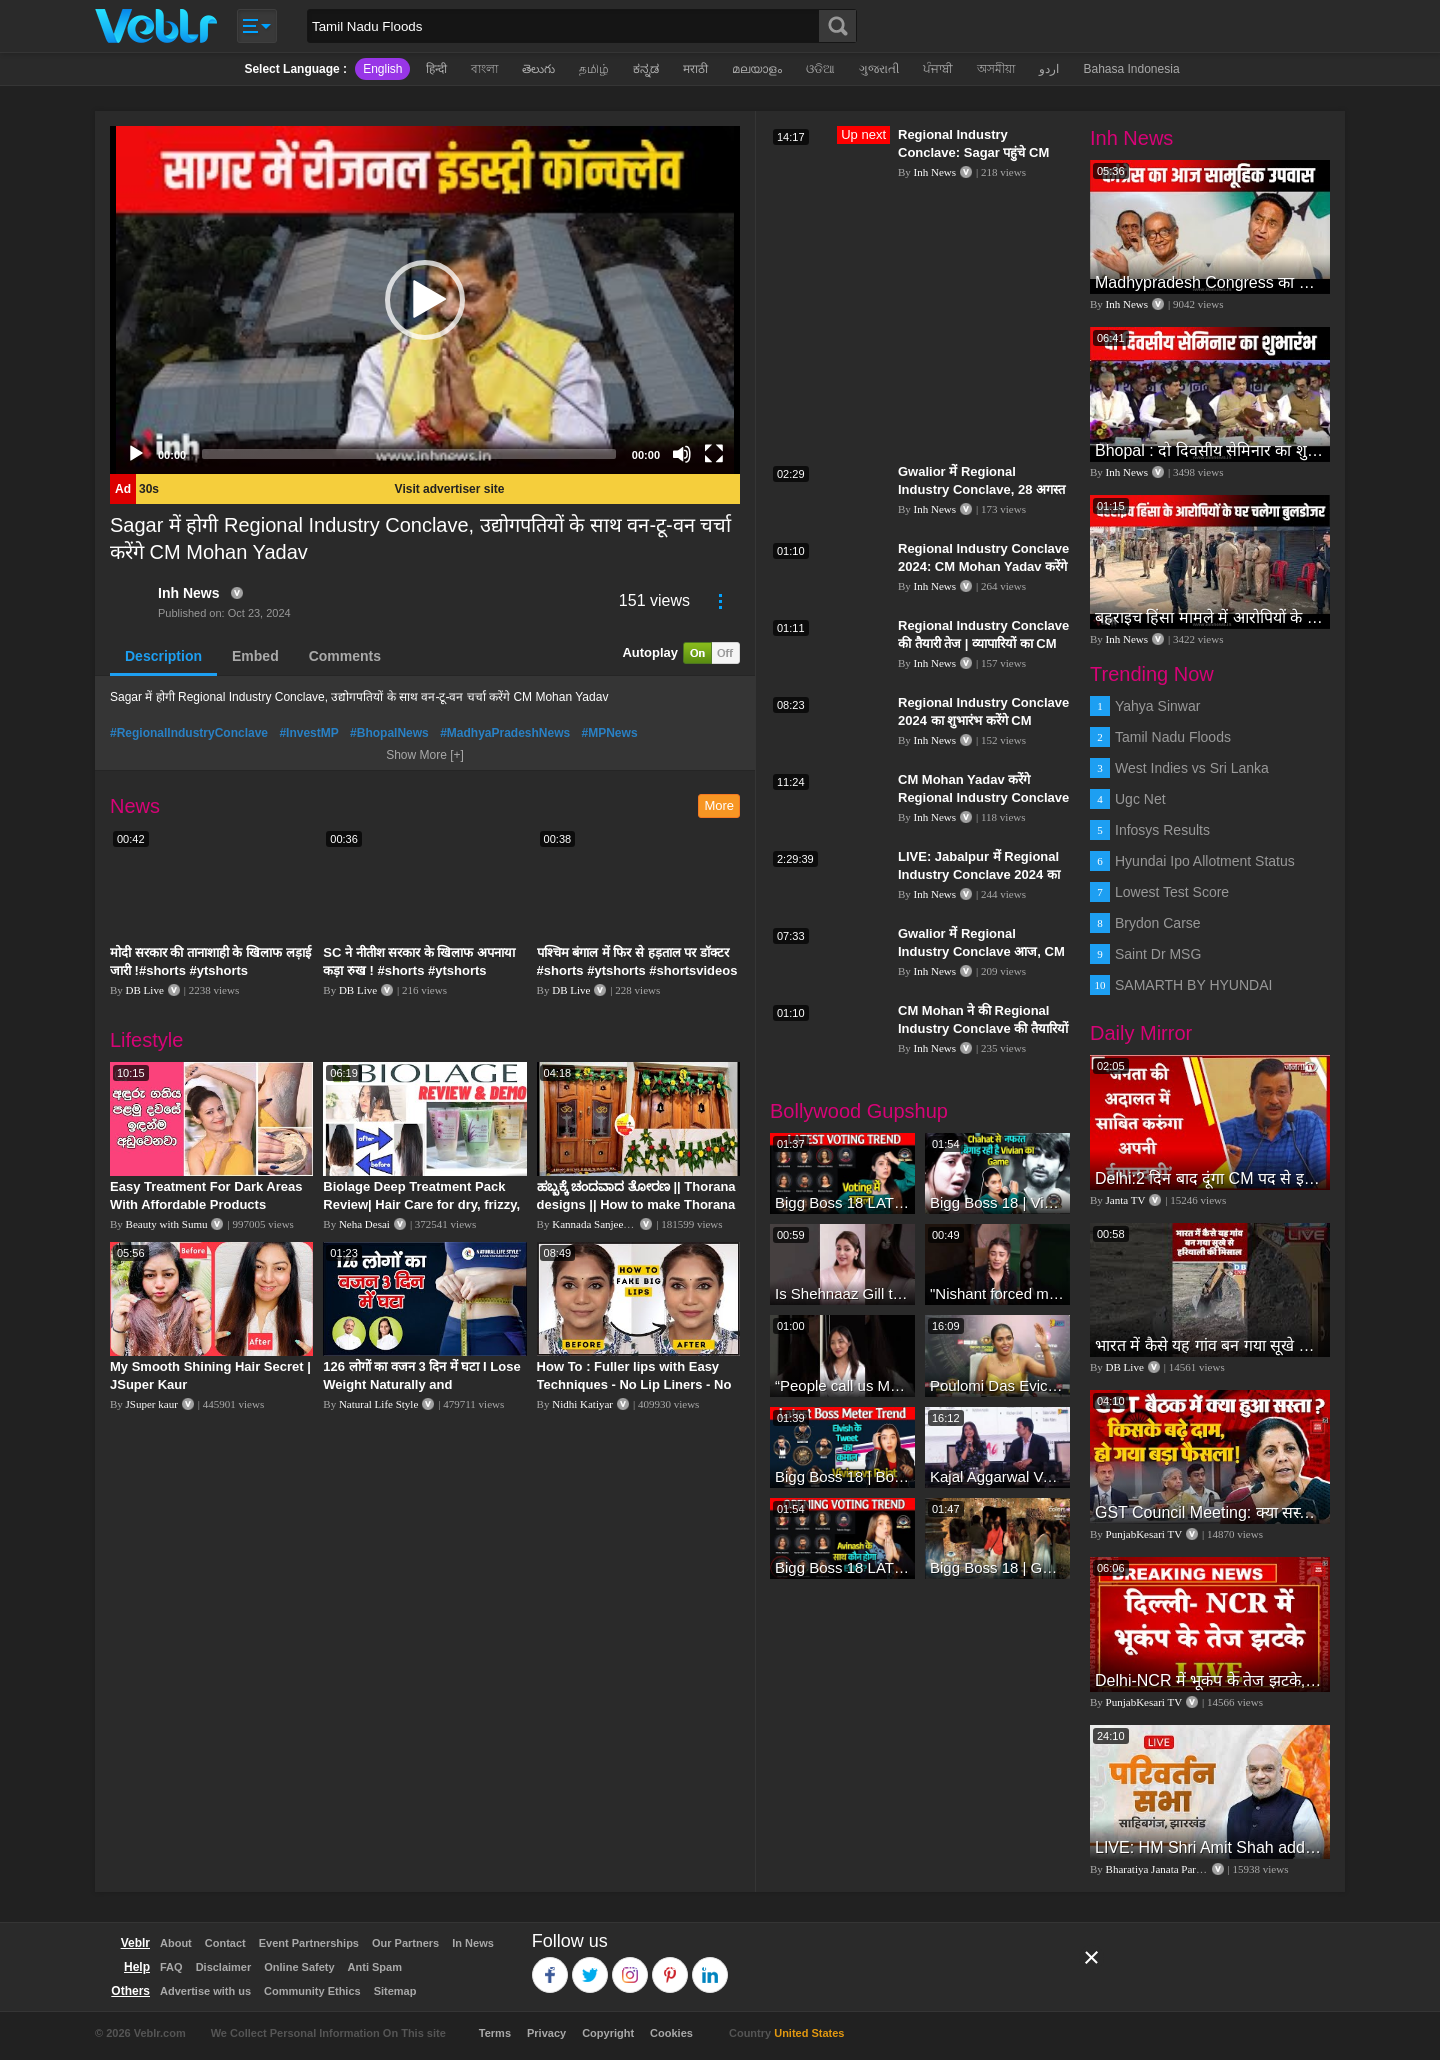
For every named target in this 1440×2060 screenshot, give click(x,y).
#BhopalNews (389, 733)
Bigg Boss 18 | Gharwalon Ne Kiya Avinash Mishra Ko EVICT (997, 1567)
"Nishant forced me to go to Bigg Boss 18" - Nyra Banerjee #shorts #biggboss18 (997, 1293)
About (176, 1943)
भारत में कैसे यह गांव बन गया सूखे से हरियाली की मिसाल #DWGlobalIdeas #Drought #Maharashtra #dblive (1210, 1345)
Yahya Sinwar (1157, 706)
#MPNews (610, 733)
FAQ (171, 1967)
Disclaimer (224, 1967)
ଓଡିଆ (820, 69)
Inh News (188, 593)
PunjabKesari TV (1144, 1534)
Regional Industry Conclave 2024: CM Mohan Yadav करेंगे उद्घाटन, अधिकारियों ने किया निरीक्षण (983, 566)
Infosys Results (1162, 830)
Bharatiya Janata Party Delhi (1169, 1869)
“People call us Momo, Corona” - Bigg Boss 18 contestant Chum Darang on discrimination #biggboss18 (842, 1385)
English (382, 69)
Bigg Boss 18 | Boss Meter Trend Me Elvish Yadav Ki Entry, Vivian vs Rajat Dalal (842, 1476)
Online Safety (299, 1967)
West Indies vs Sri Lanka (1192, 768)
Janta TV (1126, 1200)
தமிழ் (594, 69)
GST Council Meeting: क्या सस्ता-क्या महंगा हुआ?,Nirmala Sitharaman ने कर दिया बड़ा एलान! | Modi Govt (1210, 1512)
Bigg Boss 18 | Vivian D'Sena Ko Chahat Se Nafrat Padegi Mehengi (997, 1202)
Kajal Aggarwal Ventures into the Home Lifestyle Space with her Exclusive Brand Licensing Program (997, 1476)
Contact (225, 1943)
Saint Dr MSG (1158, 954)
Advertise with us (205, 1991)
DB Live (145, 990)
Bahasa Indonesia (1131, 69)
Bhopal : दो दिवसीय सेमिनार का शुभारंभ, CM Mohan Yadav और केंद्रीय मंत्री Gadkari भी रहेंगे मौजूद (1210, 450)
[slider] (409, 454)
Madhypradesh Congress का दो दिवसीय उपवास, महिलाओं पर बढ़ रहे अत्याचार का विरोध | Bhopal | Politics (1210, 282)
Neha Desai (364, 1224)
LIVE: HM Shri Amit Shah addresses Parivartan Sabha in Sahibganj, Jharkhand (1210, 1847)
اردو (1049, 69)
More (719, 805)
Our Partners (405, 1943)
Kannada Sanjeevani (597, 1224)
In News (473, 1943)
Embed (255, 656)
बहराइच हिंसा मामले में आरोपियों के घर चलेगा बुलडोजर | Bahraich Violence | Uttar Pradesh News (1210, 617)
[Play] (136, 454)
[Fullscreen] (714, 454)
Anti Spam (375, 1967)
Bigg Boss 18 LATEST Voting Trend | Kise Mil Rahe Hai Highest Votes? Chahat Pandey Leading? (842, 1202)
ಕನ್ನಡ (646, 69)
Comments (345, 656)
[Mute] (682, 454)
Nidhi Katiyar (582, 1404)
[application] (425, 300)
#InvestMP (308, 733)
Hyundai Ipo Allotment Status (1205, 861)
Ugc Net (1140, 799)
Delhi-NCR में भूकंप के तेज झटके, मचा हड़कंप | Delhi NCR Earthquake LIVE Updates (1210, 1680)
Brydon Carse (1158, 923)
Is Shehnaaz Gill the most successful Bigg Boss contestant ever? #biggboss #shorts (842, 1293)
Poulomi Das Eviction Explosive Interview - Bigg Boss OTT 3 (997, 1385)
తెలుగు (538, 69)
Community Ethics (312, 1991)
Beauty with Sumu (167, 1224)
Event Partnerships (309, 1943)
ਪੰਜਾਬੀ (938, 69)
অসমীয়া (996, 69)
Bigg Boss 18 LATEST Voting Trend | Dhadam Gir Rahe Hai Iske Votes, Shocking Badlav (842, 1567)
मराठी (695, 69)
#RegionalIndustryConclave (189, 733)
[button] (425, 300)
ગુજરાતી (879, 69)
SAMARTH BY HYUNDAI (1193, 985)
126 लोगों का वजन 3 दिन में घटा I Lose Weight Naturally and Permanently (421, 1384)
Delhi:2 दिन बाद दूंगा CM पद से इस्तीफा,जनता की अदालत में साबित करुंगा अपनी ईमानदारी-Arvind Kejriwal (1210, 1178)
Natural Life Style (378, 1404)
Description (163, 656)
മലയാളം (757, 69)
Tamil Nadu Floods (1173, 737)
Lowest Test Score (1172, 892)
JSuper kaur (152, 1404)
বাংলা (484, 69)
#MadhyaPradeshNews (505, 733)
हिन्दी (436, 69)
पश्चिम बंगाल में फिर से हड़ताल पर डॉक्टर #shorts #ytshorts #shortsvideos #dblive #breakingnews (637, 970)
